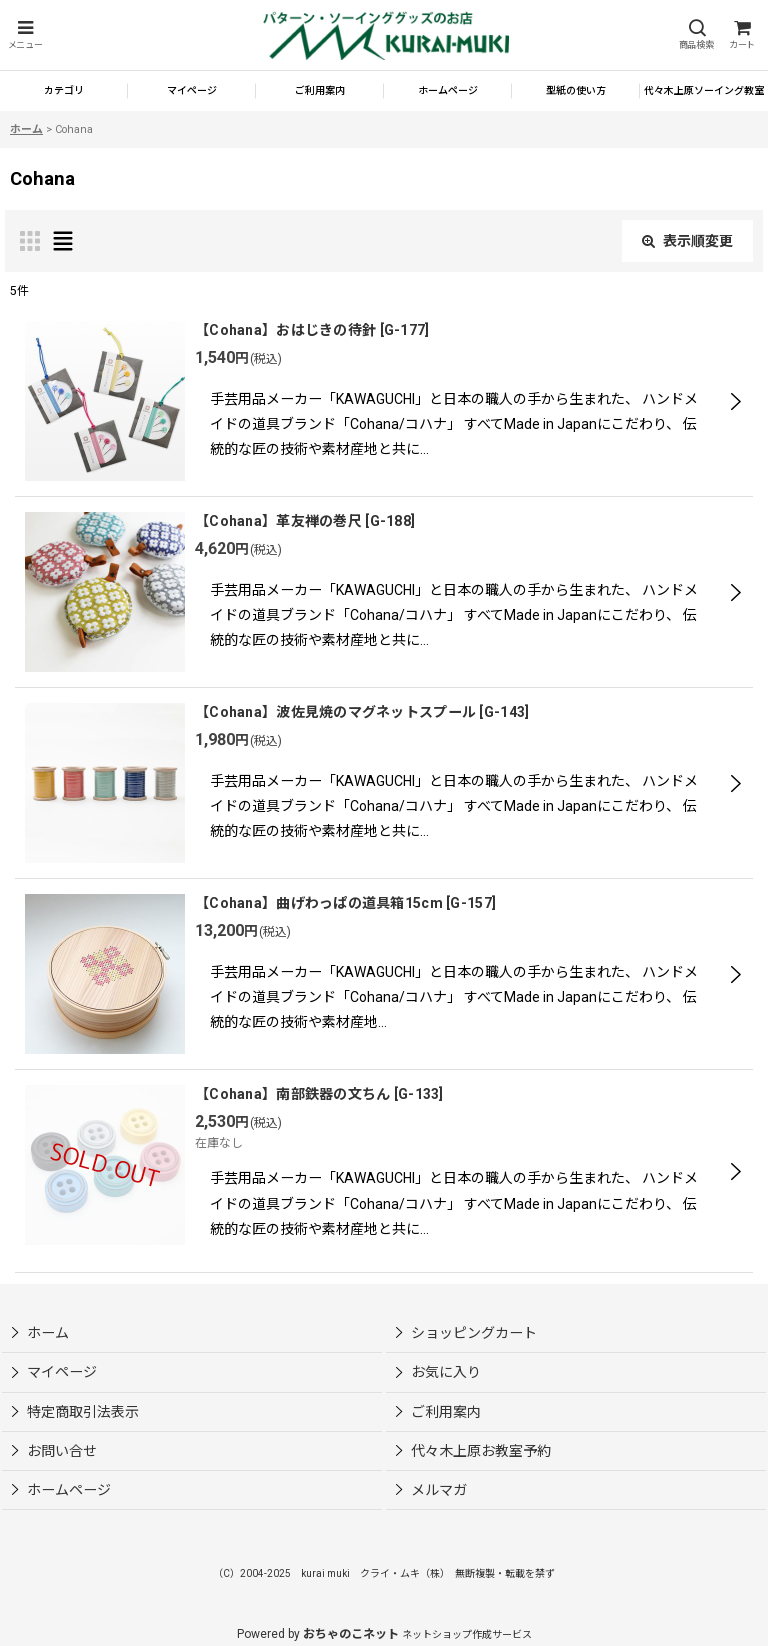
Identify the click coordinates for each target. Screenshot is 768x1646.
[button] (25, 35)
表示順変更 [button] (687, 241)
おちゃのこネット (351, 1634)
